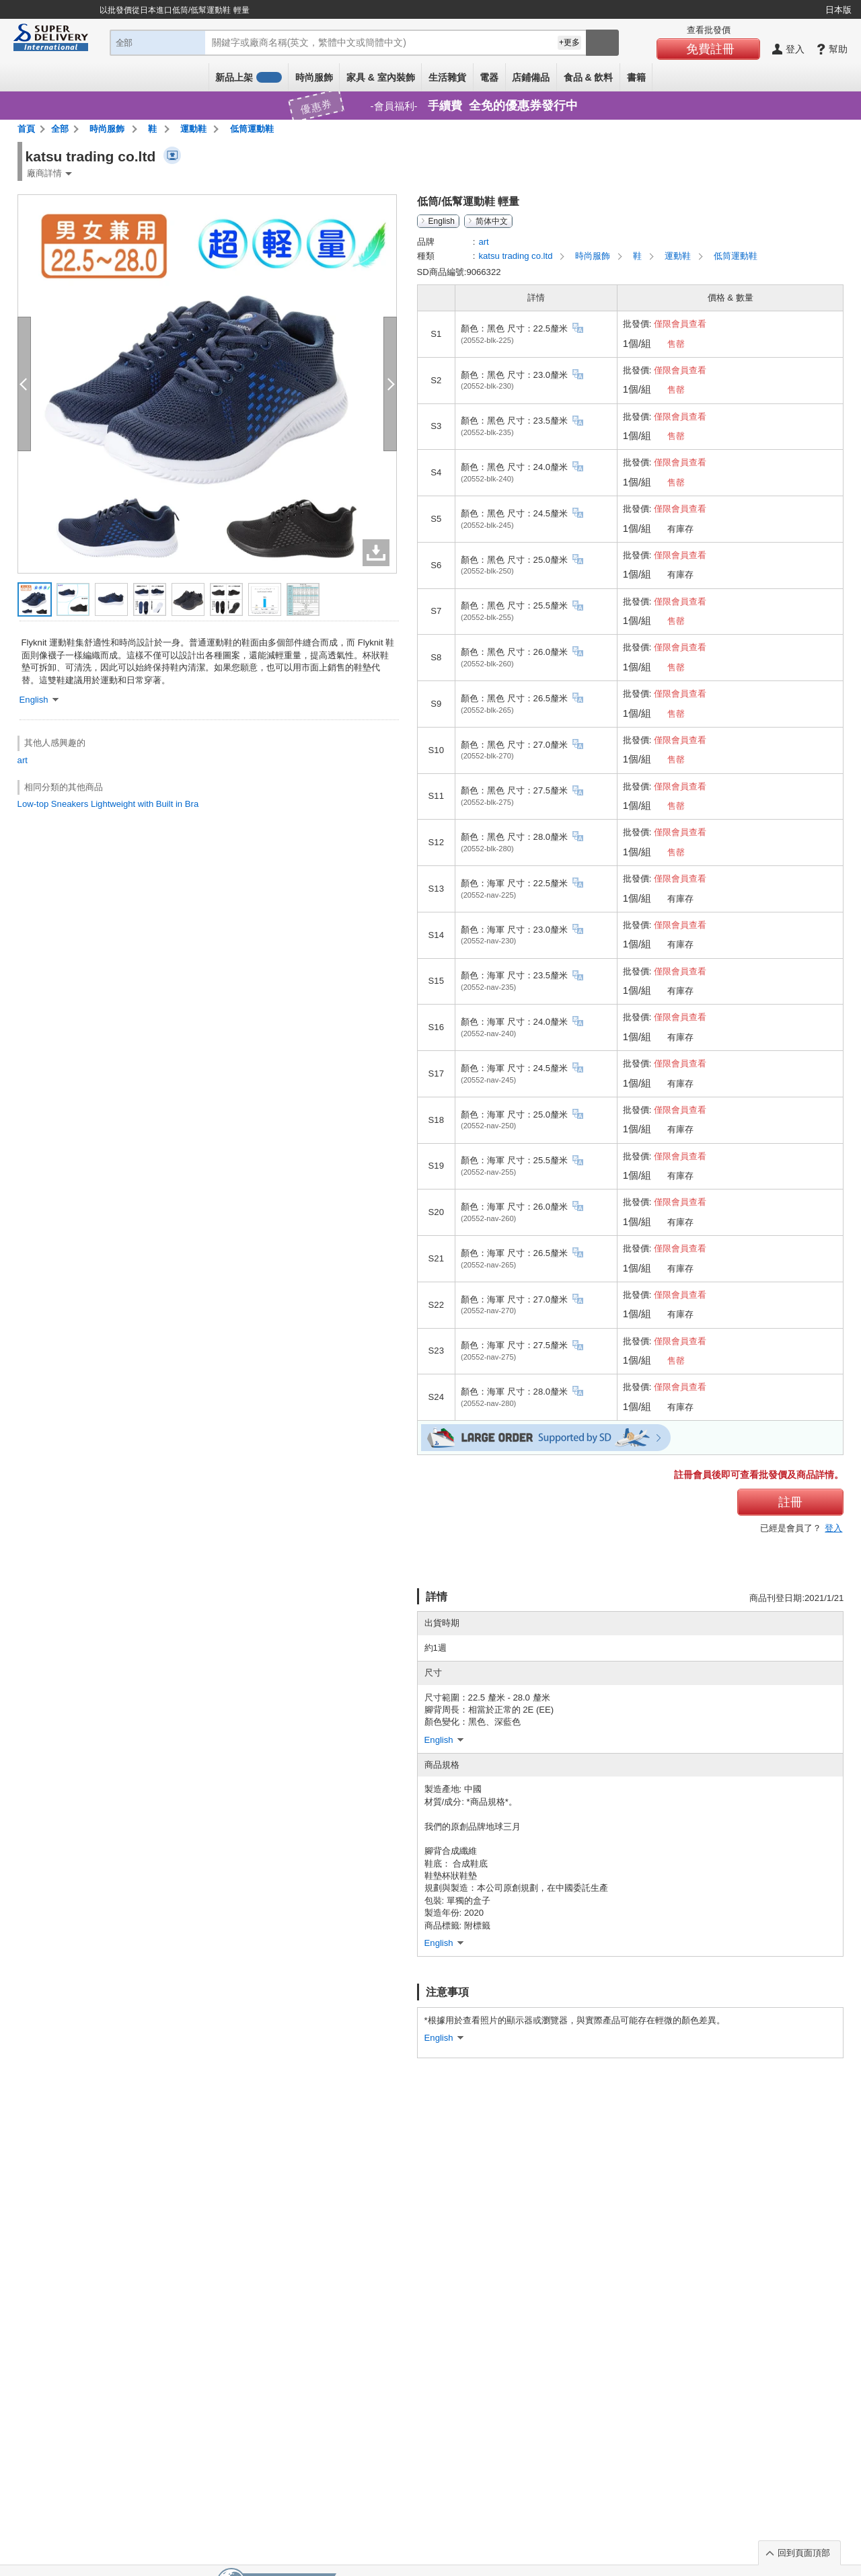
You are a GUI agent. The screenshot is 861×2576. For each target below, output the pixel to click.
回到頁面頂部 (804, 2553)
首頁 (26, 129)
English (441, 221)
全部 (60, 129)
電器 (489, 77)
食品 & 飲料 (588, 77)
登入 (833, 1528)
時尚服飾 (314, 77)
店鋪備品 (531, 77)
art (22, 760)
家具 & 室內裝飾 (380, 77)
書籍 (636, 77)
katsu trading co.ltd (516, 256)
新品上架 (248, 77)
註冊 (790, 1502)
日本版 (838, 10)
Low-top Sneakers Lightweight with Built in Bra (108, 804)
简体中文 (492, 221)
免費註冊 (710, 49)
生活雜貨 (447, 77)
